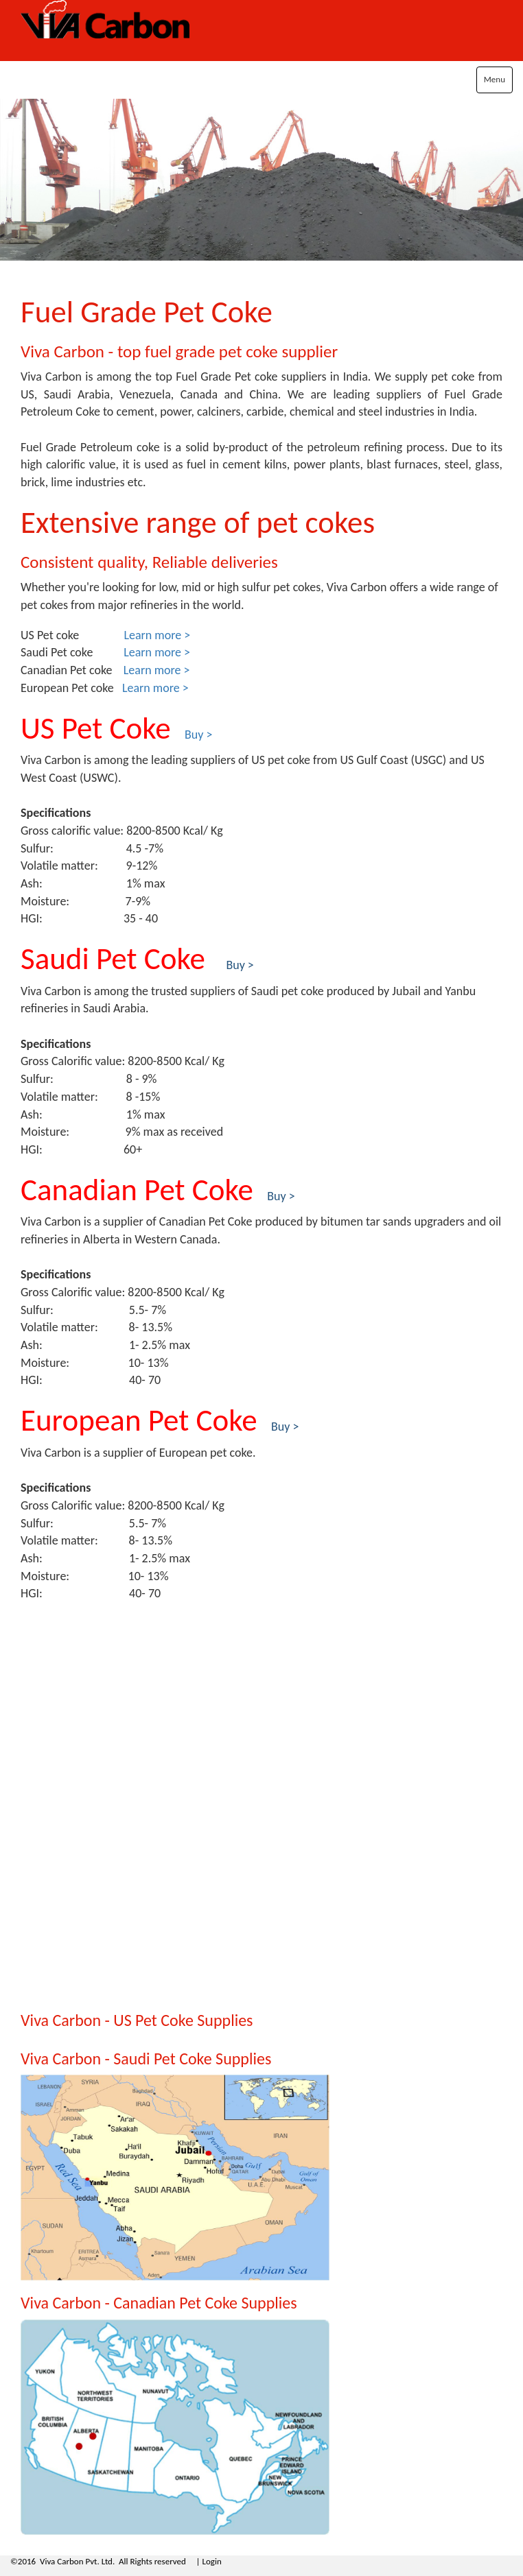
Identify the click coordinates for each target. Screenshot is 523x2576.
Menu (494, 79)
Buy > (285, 1426)
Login (211, 2561)
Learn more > (157, 635)
